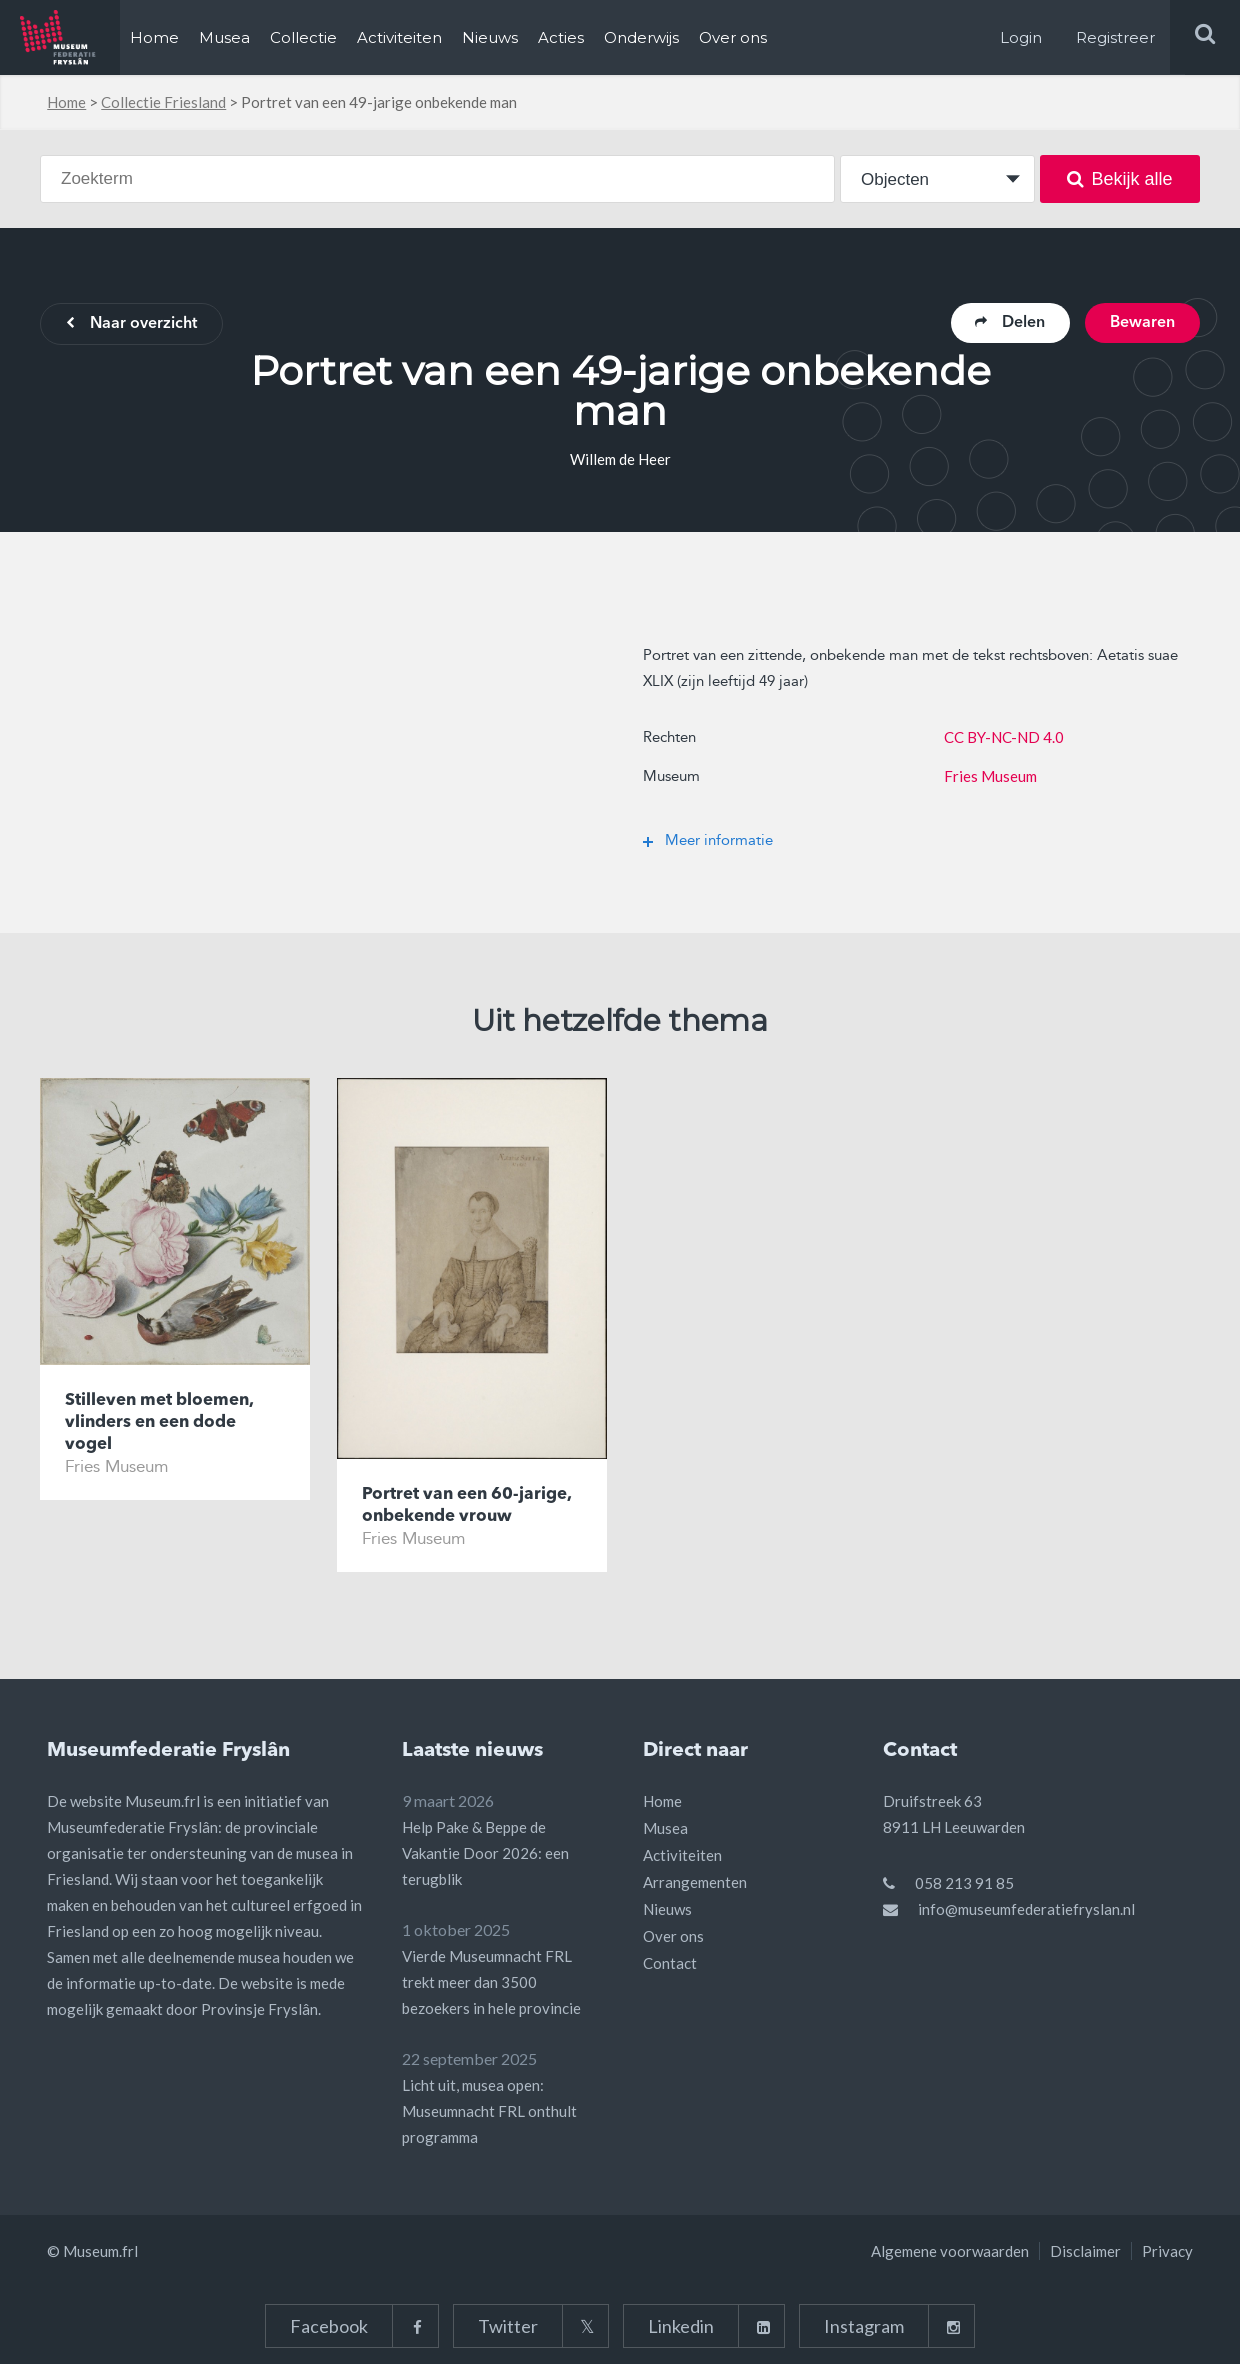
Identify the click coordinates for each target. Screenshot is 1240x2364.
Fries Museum (990, 776)
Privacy (1167, 2251)
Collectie (303, 37)
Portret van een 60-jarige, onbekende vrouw (466, 1505)
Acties (561, 37)
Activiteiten (399, 37)
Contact (670, 1963)
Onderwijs (641, 37)
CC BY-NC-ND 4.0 (1004, 737)
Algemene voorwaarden (950, 2251)
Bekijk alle (1119, 179)
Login (1021, 37)
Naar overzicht (131, 325)
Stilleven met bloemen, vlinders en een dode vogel (159, 1422)
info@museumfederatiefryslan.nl (1026, 1909)
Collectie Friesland (163, 102)
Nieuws (490, 37)
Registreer (1115, 37)
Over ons (733, 37)
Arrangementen (695, 1882)
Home (154, 37)
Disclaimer (1085, 2251)
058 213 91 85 (964, 1883)
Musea (224, 37)
